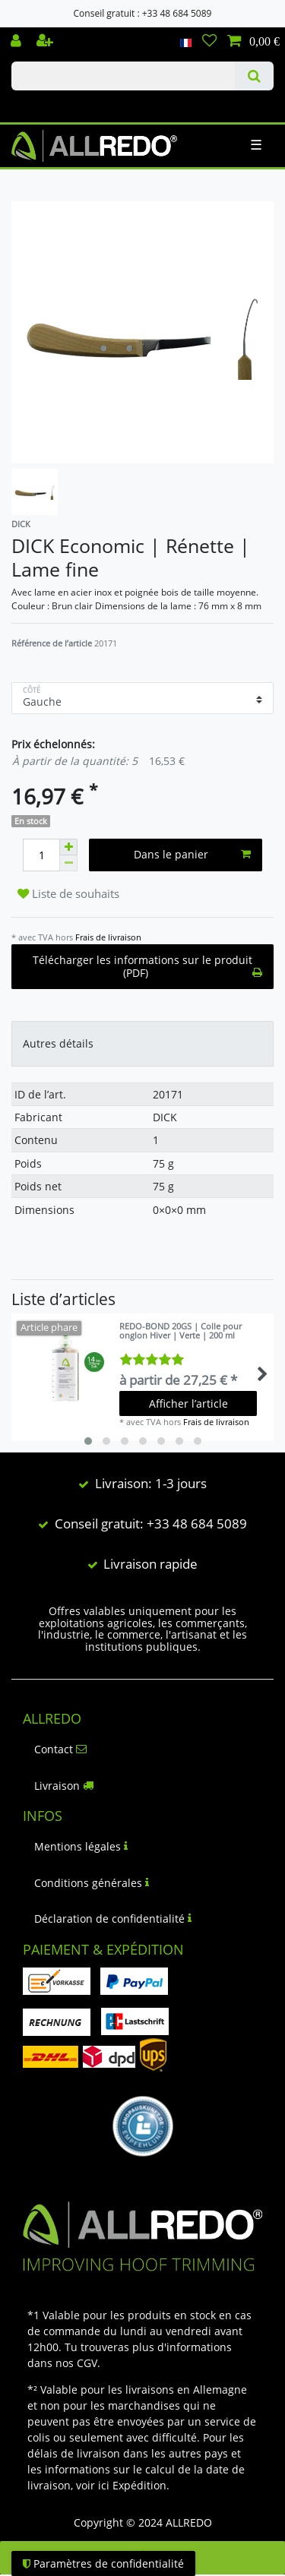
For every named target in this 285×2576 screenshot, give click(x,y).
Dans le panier (193, 854)
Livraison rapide (150, 1563)
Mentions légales (81, 1846)
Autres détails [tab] (58, 1043)
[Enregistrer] (46, 41)
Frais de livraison (108, 937)
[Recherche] (254, 76)
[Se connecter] (17, 41)
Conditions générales (91, 1883)
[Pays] (186, 41)
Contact (60, 1749)
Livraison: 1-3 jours (151, 1483)
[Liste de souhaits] (209, 41)
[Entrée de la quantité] (41, 855)
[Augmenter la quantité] (68, 847)
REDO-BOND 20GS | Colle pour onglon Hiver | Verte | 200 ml (180, 1331)
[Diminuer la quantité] (68, 863)
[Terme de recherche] (123, 76)
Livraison (63, 1785)
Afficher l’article (188, 1403)
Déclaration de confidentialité (113, 1918)
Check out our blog (32, 104)
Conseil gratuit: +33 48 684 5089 (151, 1523)
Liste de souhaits (68, 894)
